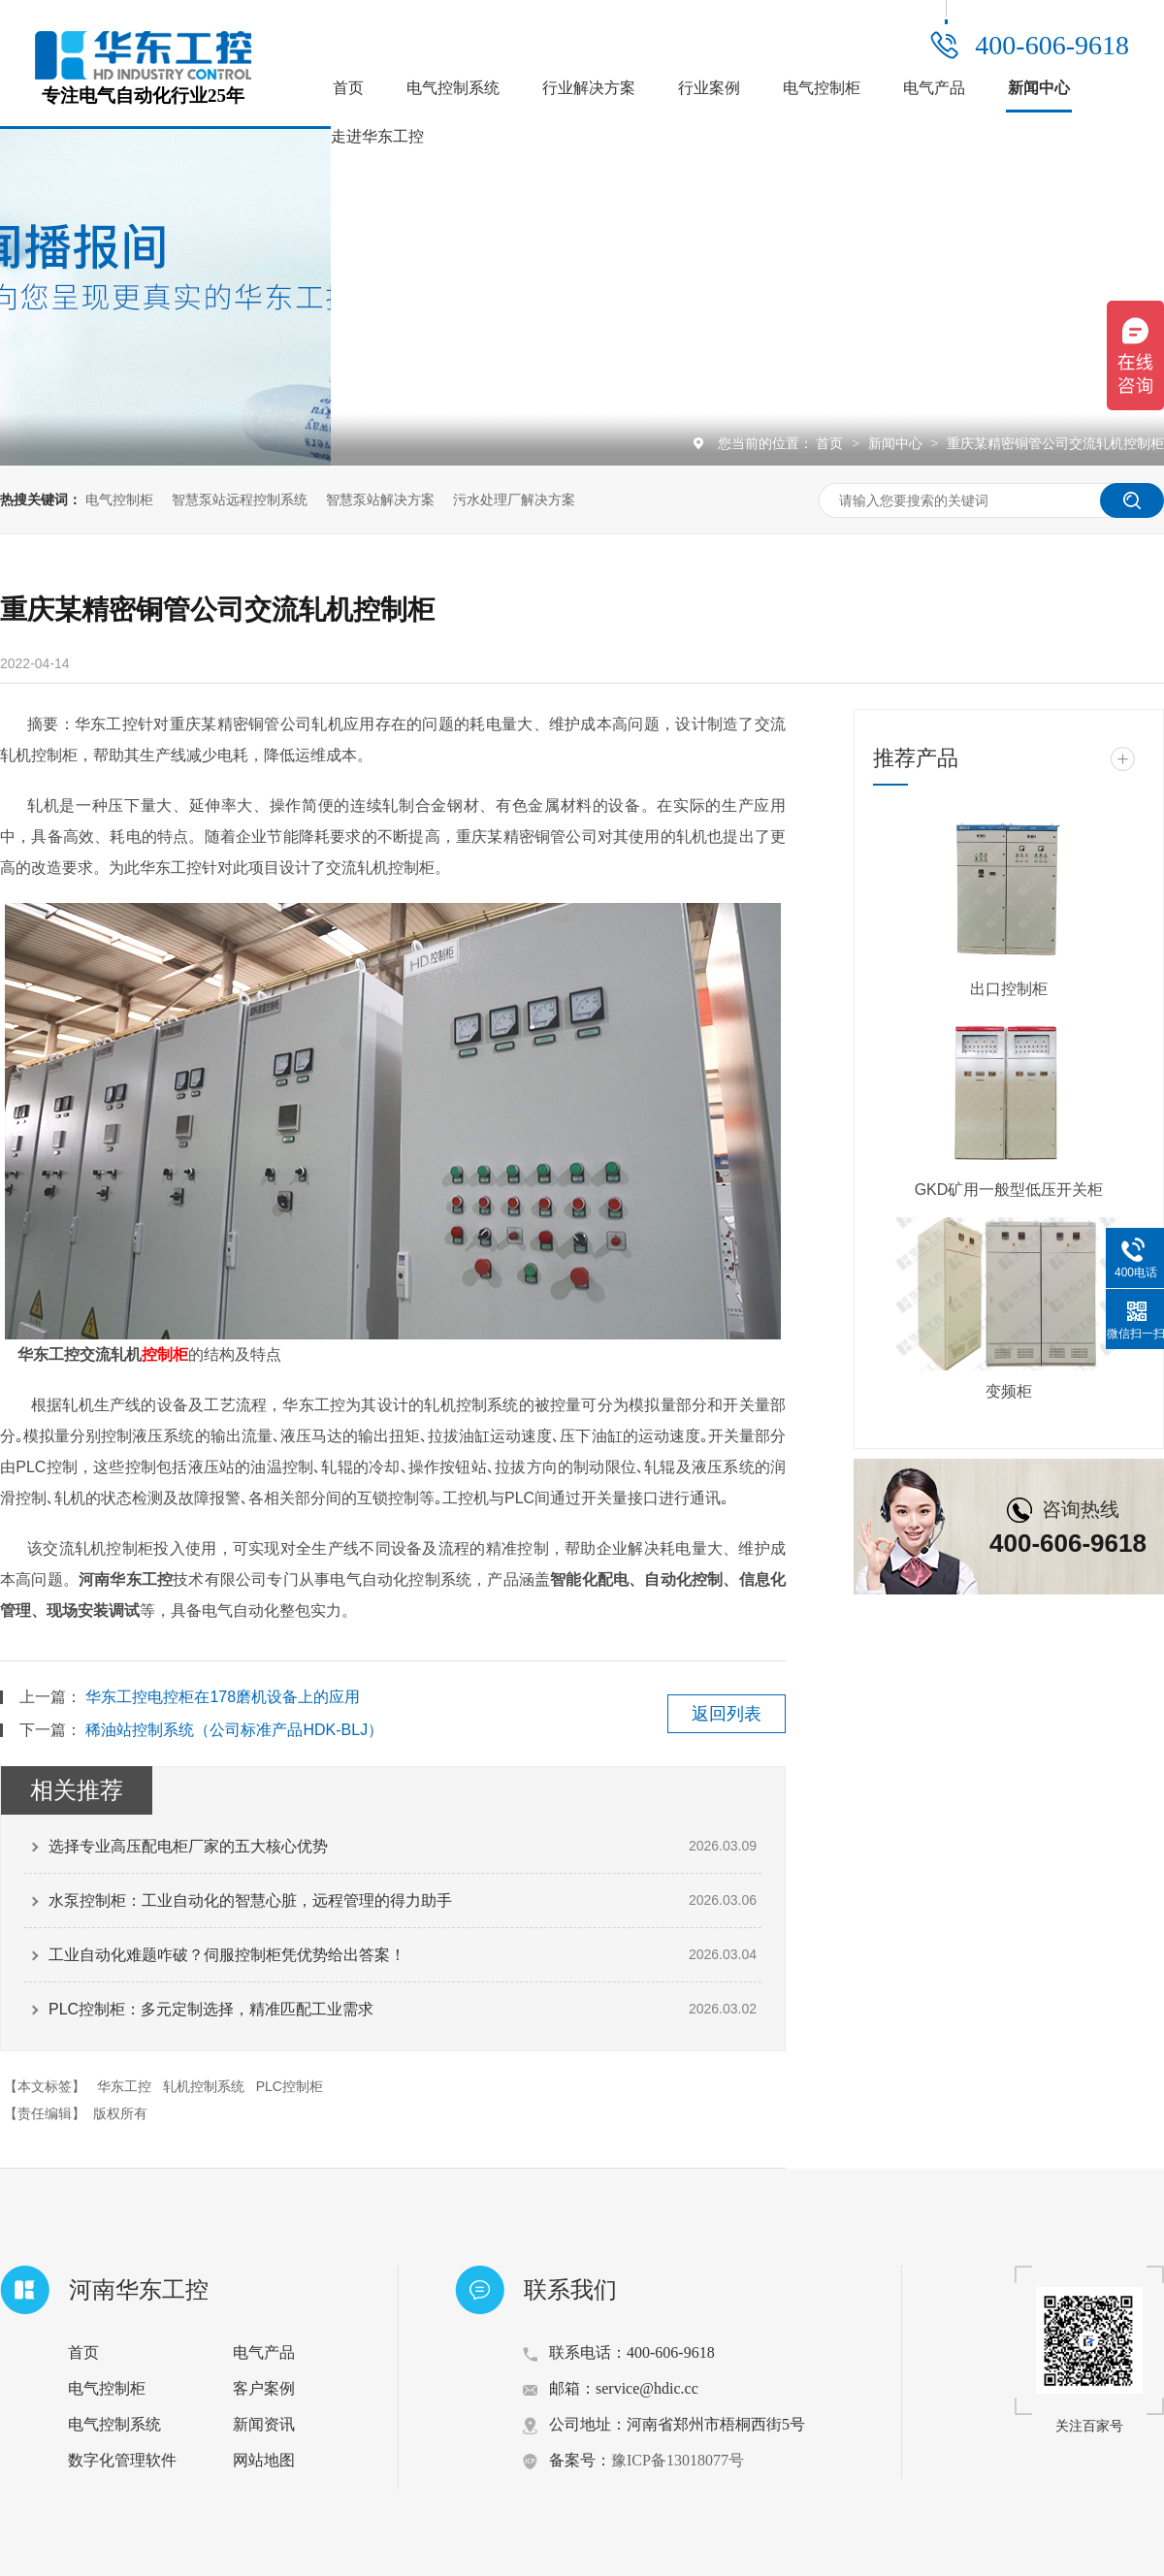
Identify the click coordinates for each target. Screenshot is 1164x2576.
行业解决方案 (588, 88)
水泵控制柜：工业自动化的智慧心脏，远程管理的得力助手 (250, 1900)
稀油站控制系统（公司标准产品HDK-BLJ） (234, 1730)
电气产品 (934, 88)
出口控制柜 (1009, 989)
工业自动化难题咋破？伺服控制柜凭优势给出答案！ (226, 1955)
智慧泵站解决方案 (380, 499)
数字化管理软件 (122, 2460)
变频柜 (1009, 1391)
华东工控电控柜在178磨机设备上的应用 (222, 1697)
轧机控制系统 (203, 2086)
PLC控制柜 (289, 2086)
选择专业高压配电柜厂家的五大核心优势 (188, 1846)
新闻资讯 (264, 2424)
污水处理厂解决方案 (514, 499)
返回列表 (726, 1713)
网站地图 (264, 2460)
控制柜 (165, 1354)
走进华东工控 (377, 136)
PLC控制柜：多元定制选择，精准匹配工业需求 (210, 2009)
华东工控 (124, 2086)
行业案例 (709, 88)
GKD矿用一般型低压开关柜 (1009, 1189)
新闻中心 (1039, 88)
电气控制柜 (821, 88)
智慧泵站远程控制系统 (239, 499)
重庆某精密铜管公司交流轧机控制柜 (1055, 443)
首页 (348, 88)
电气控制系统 (453, 88)
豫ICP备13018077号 (677, 2460)
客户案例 (264, 2388)
